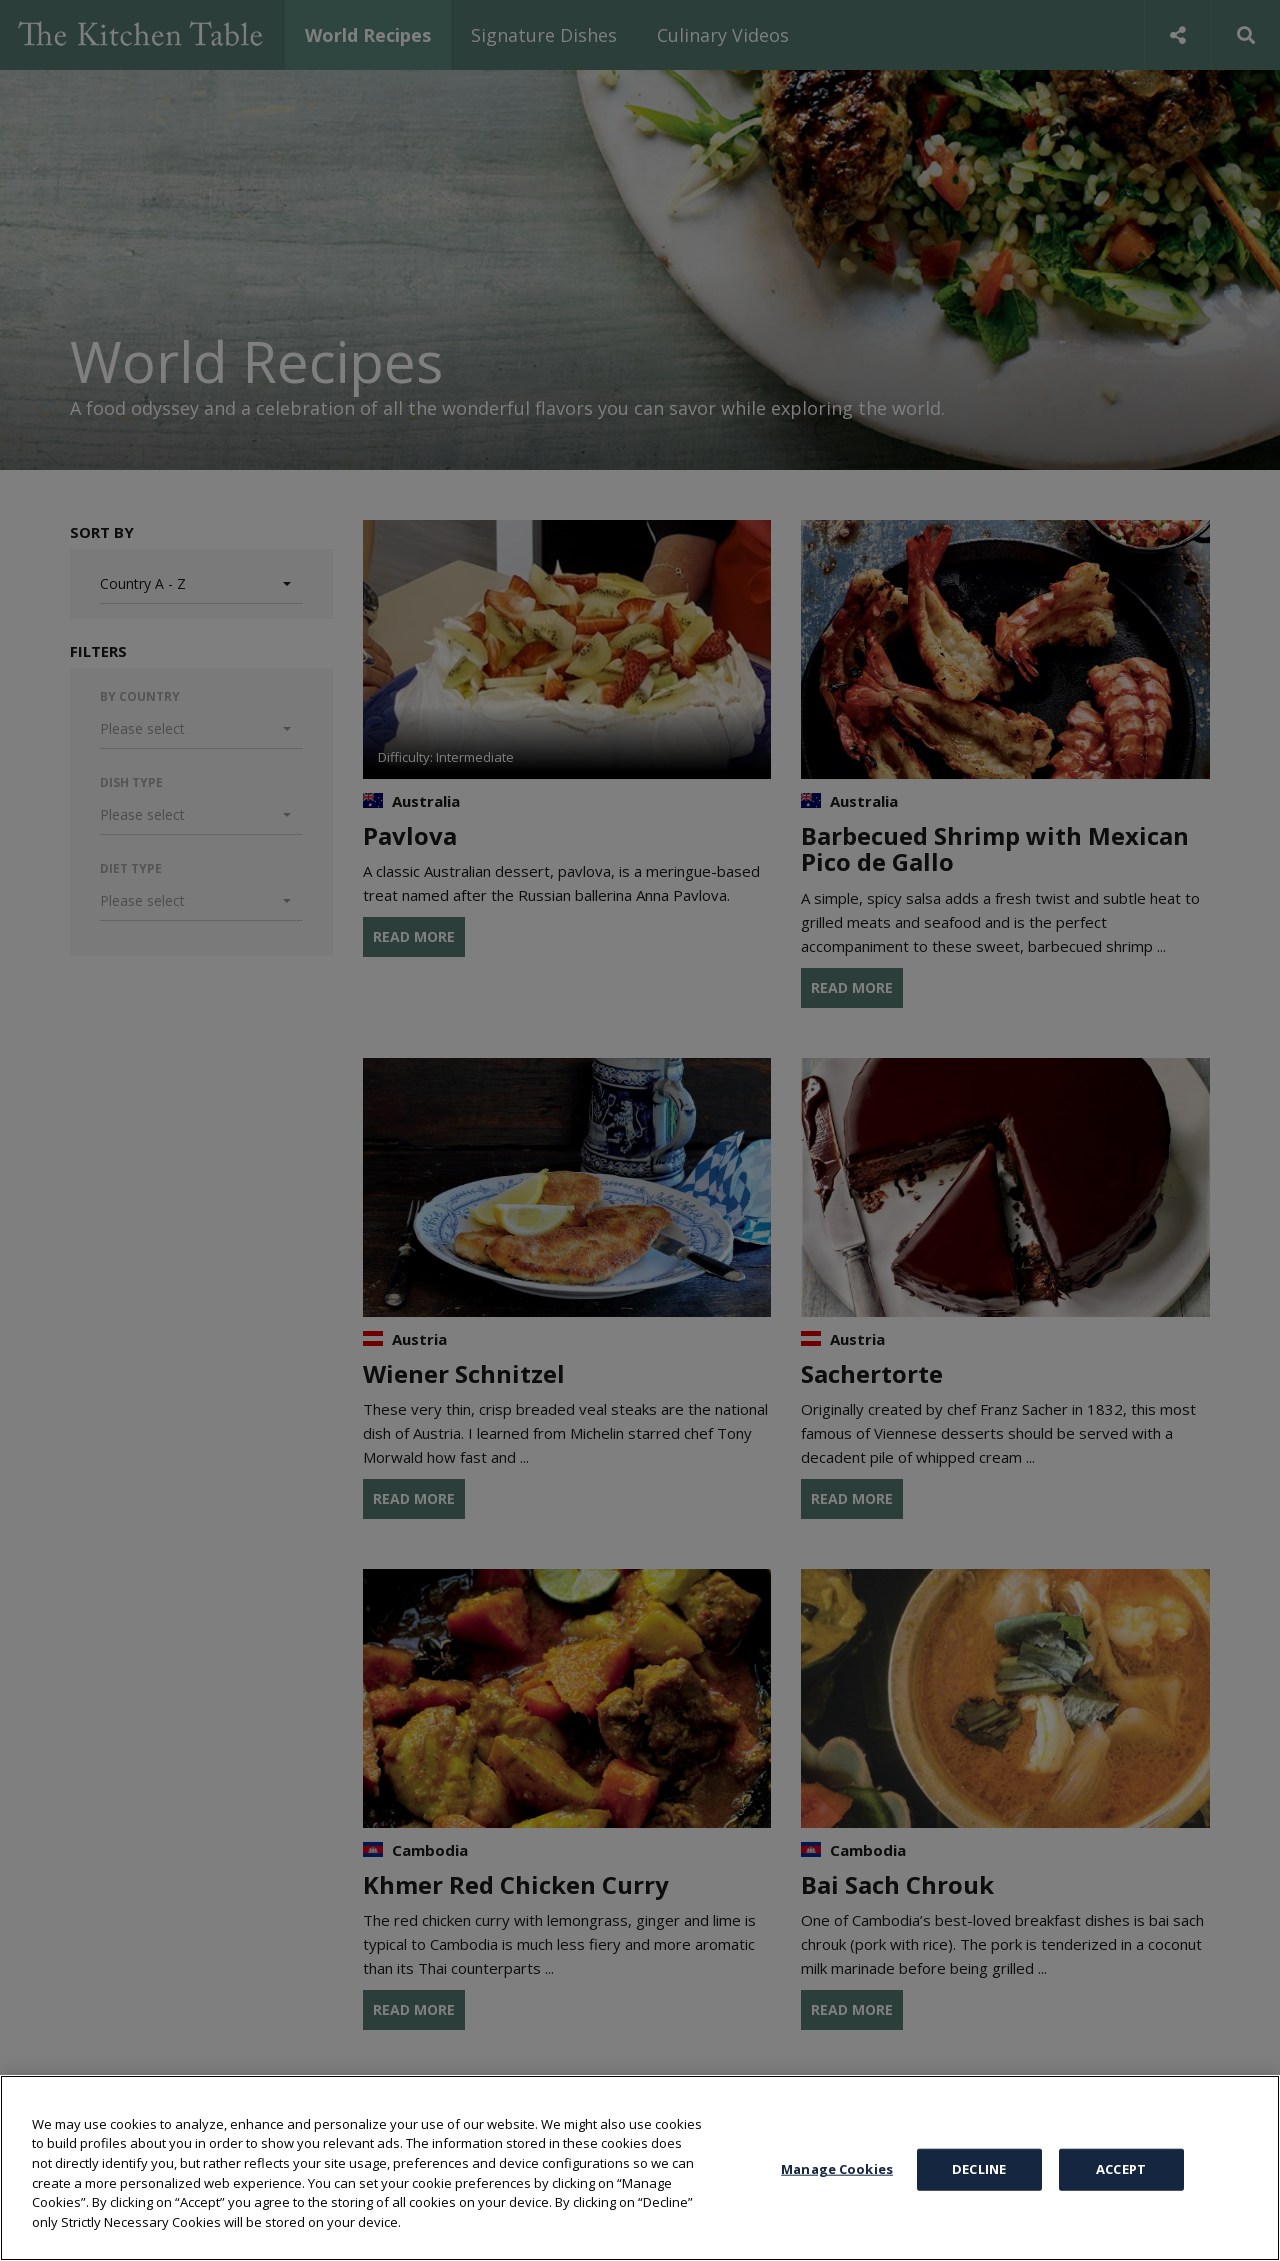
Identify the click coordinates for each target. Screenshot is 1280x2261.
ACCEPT (1121, 2213)
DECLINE (979, 2213)
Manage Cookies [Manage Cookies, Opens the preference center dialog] (837, 2213)
